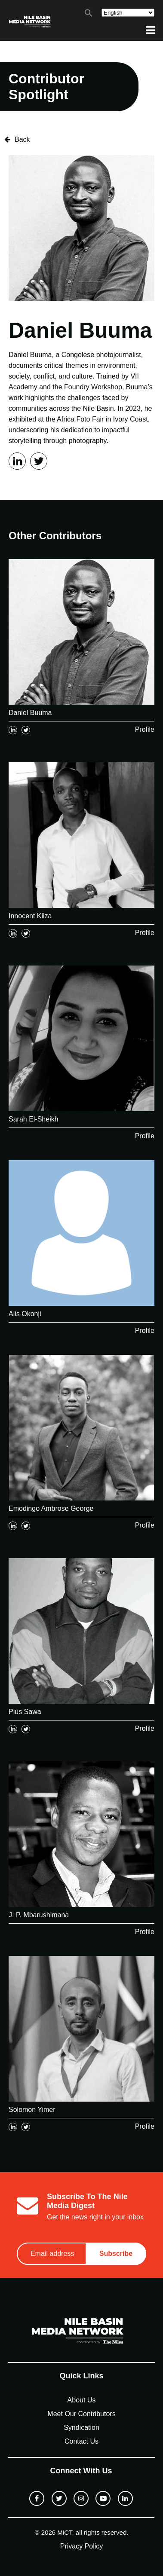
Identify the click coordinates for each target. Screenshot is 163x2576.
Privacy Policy (81, 2546)
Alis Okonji (25, 1313)
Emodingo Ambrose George (51, 1508)
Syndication (81, 2427)
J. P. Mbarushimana (39, 1915)
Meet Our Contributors (81, 2413)
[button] (88, 14)
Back (17, 139)
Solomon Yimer (32, 2109)
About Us (82, 2400)
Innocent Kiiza (30, 916)
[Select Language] (127, 13)
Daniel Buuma (30, 712)
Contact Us (81, 2441)
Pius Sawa (25, 1711)
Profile (144, 729)
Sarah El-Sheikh (33, 1119)
